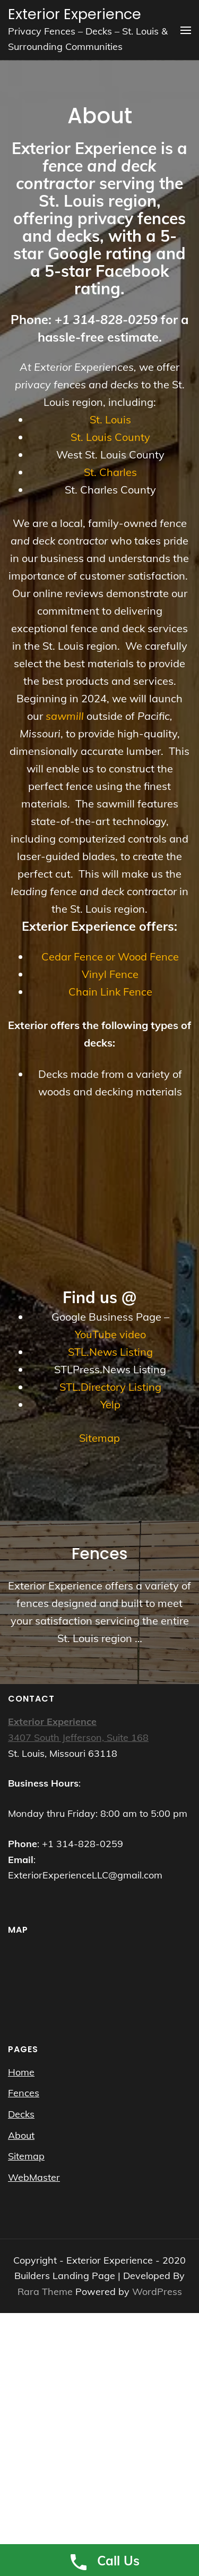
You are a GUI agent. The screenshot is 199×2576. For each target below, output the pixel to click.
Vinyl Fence (110, 974)
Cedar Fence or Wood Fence (110, 956)
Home (21, 2072)
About (21, 2135)
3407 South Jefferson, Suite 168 (78, 1737)
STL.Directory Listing (110, 1386)
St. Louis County (110, 437)
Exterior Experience (74, 14)
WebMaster (34, 2177)
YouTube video (110, 1334)
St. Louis (110, 419)
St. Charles (110, 472)
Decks (21, 2114)
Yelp (110, 1404)
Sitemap (99, 1437)
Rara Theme (46, 2291)
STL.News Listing (110, 1351)
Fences (23, 2093)
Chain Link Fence (110, 991)
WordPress (157, 2291)
